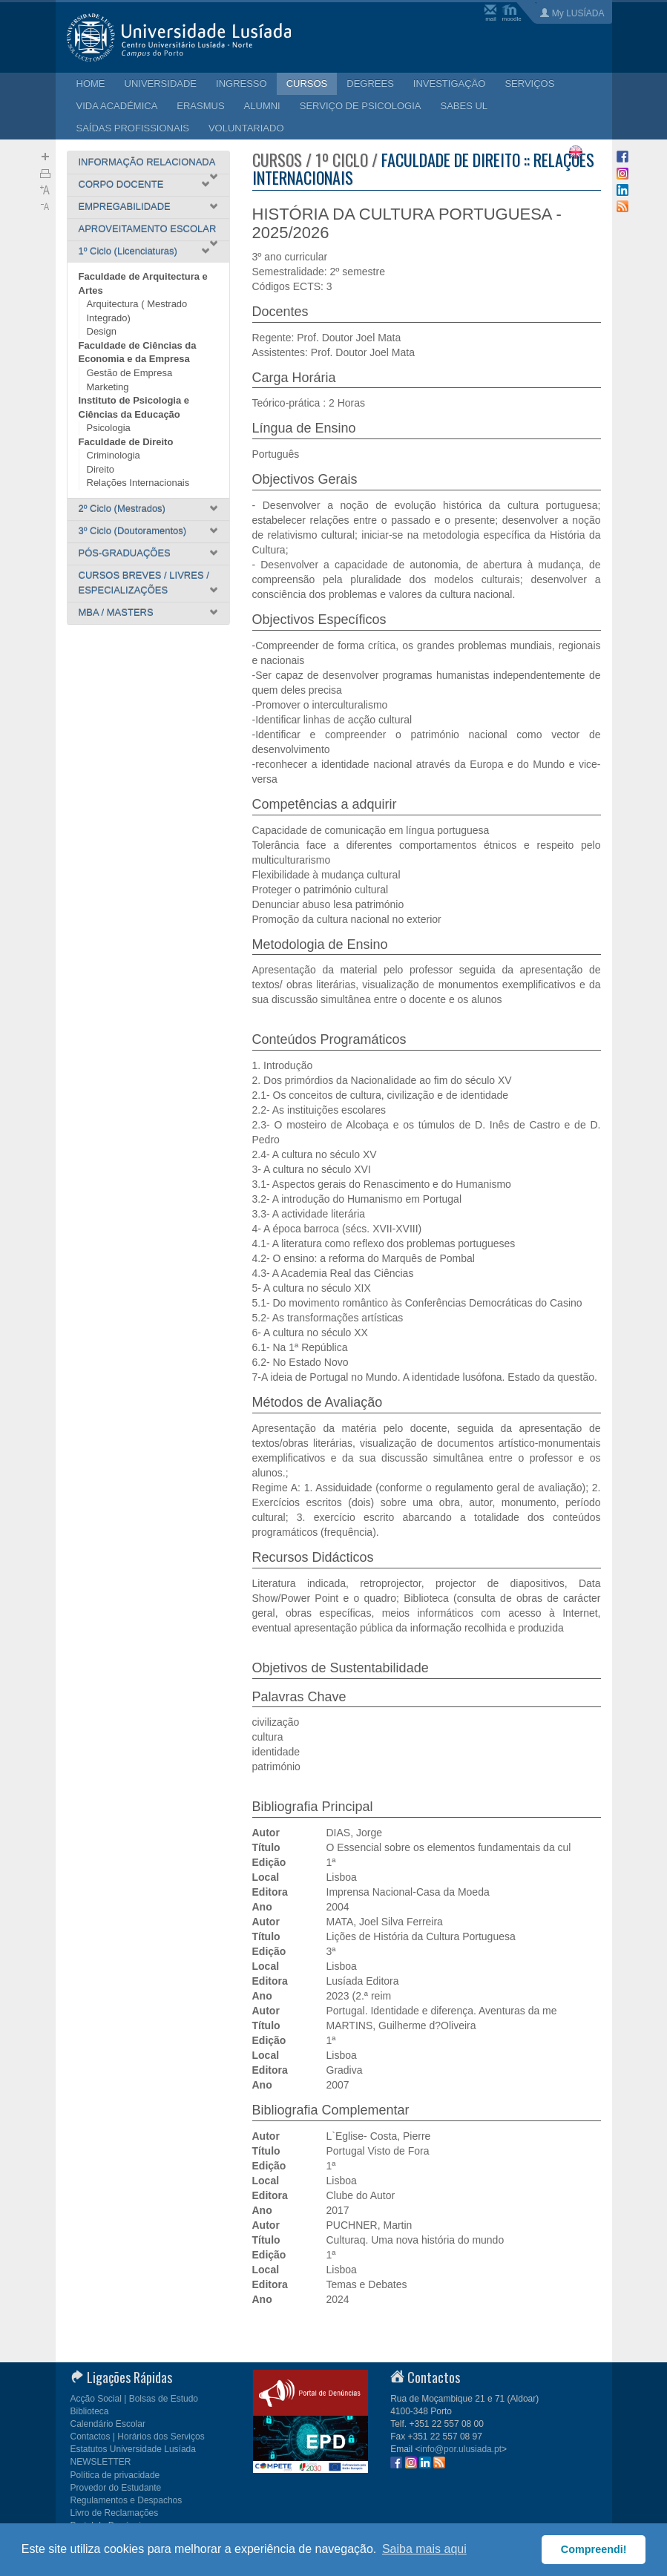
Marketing (108, 386)
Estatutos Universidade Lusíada (133, 2449)
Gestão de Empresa (130, 372)
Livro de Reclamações (114, 2513)
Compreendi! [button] (594, 2549)
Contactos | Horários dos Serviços (137, 2436)
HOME (90, 83)
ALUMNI (262, 105)
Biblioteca (89, 2411)
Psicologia (109, 427)
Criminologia (113, 455)
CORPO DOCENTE (121, 184)
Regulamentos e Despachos (126, 2500)
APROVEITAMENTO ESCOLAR (148, 228)
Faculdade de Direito (126, 441)
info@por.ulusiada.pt (461, 2449)
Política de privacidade (115, 2475)
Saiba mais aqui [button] (424, 2549)
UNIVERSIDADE (161, 83)
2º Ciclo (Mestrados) (122, 508)
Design (101, 331)
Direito (101, 469)
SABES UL (464, 105)
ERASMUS (200, 105)
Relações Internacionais (138, 482)
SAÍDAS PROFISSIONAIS (132, 128)
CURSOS (307, 83)
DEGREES (370, 83)
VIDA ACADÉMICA (117, 105)
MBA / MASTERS (116, 612)
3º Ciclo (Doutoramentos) (133, 530)
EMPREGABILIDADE (125, 206)
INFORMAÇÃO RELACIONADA (147, 162)
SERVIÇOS (529, 83)
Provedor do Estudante (116, 2488)
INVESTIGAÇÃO (449, 83)
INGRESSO (241, 83)
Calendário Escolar (107, 2424)
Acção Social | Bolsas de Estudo (134, 2398)
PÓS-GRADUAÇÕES (125, 553)
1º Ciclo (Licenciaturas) (128, 251)
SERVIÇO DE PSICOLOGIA (360, 105)
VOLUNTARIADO (246, 128)
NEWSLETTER (100, 2462)
